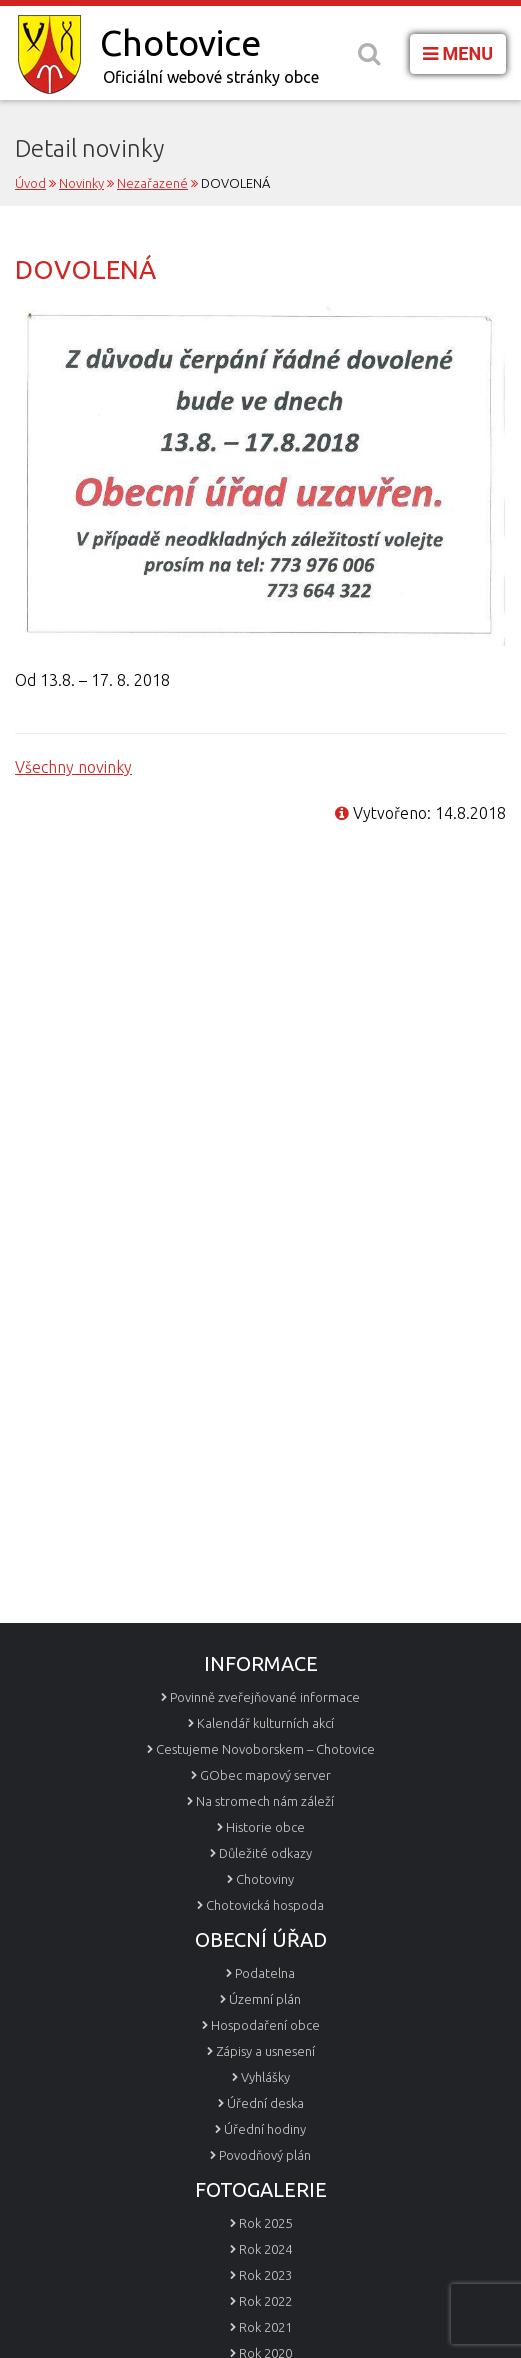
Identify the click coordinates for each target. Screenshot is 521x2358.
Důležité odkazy (265, 1853)
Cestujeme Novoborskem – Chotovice (265, 1749)
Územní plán (265, 1999)
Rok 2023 (265, 2275)
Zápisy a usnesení (265, 2051)
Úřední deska (265, 2103)
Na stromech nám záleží (265, 1801)
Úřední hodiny (265, 2129)
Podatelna (265, 1973)
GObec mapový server (265, 1775)
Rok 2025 (265, 2223)
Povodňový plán (265, 2155)
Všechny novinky (73, 767)
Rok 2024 (265, 2249)
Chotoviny (265, 1879)
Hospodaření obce (265, 2025)
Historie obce (265, 1827)
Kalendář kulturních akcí (265, 1723)
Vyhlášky (265, 2077)
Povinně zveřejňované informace (265, 1697)
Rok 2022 (265, 2301)
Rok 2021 (265, 2327)
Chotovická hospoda (265, 1905)
